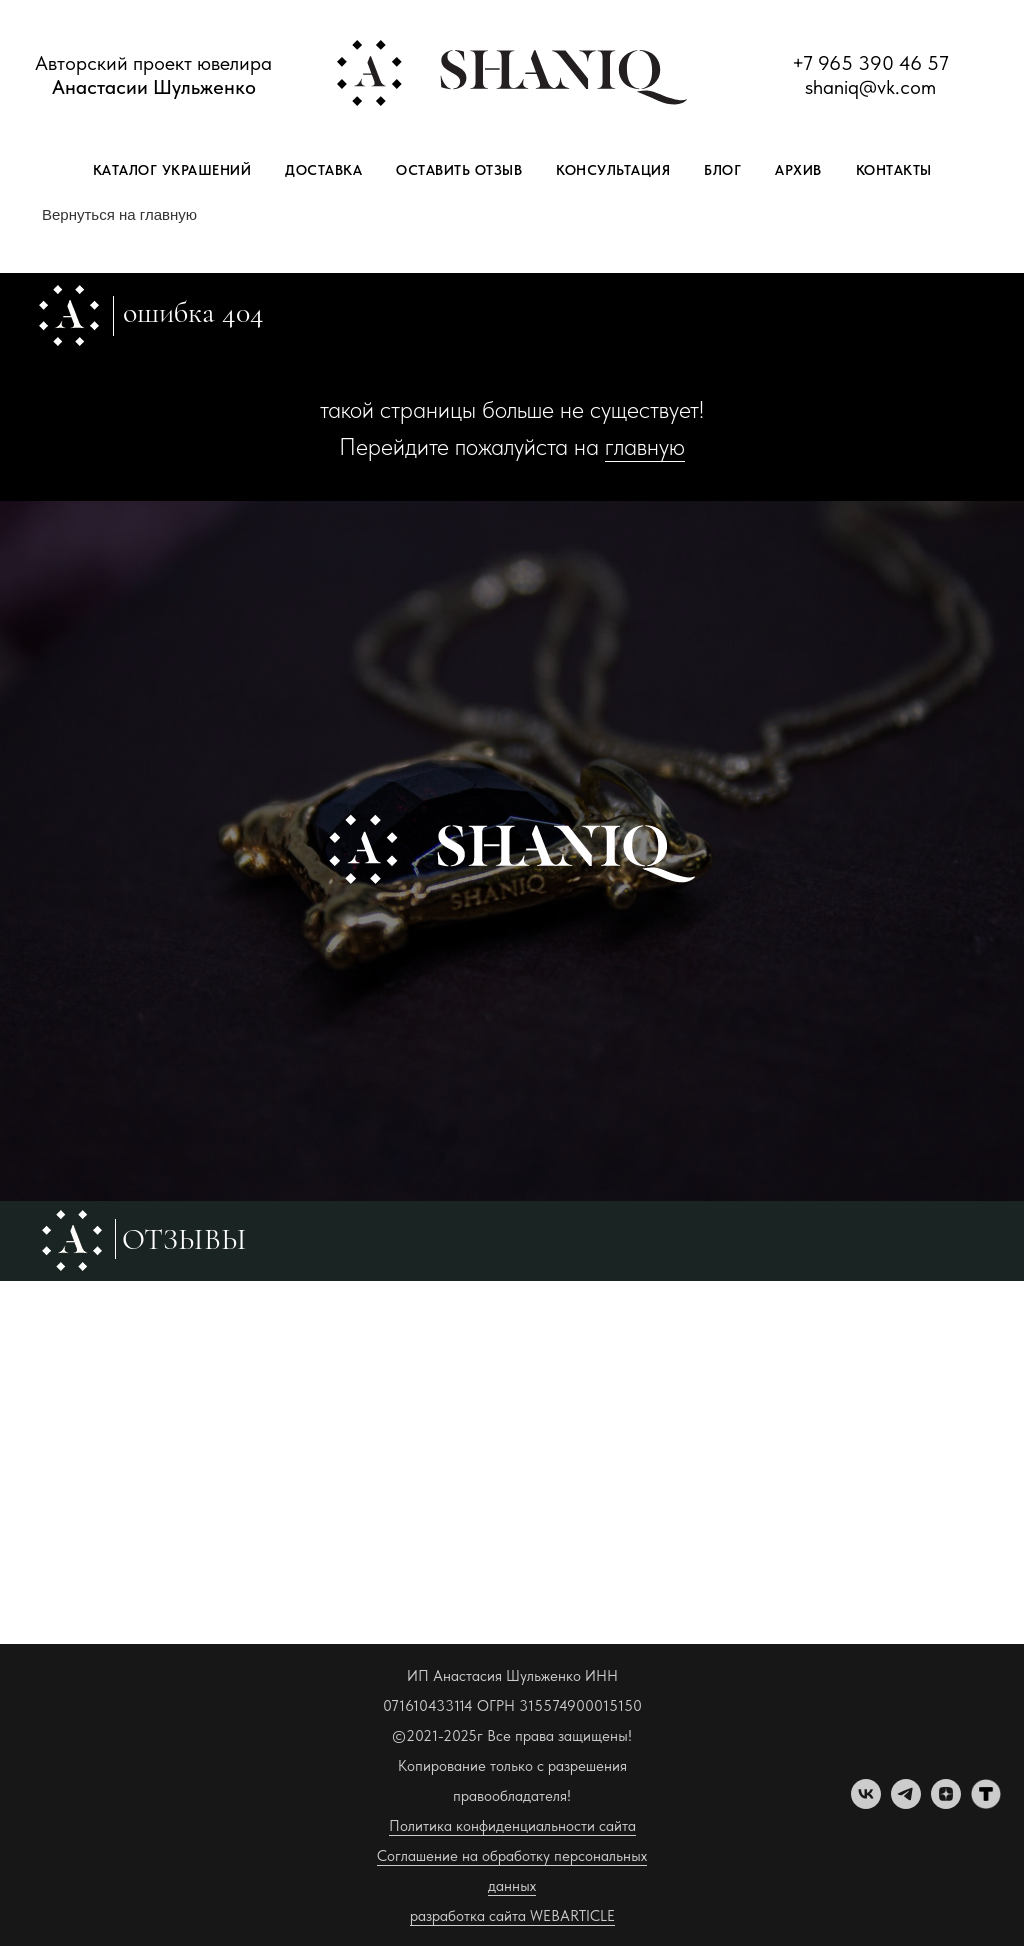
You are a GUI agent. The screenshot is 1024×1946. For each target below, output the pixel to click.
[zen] (946, 1803)
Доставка (323, 170)
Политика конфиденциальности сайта (512, 1826)
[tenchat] (986, 1803)
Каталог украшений (172, 170)
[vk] (866, 1803)
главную (645, 446)
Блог (722, 170)
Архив (798, 170)
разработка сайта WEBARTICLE (512, 1916)
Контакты (894, 170)
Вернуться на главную (119, 214)
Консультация (613, 170)
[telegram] (906, 1803)
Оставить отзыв (459, 170)
